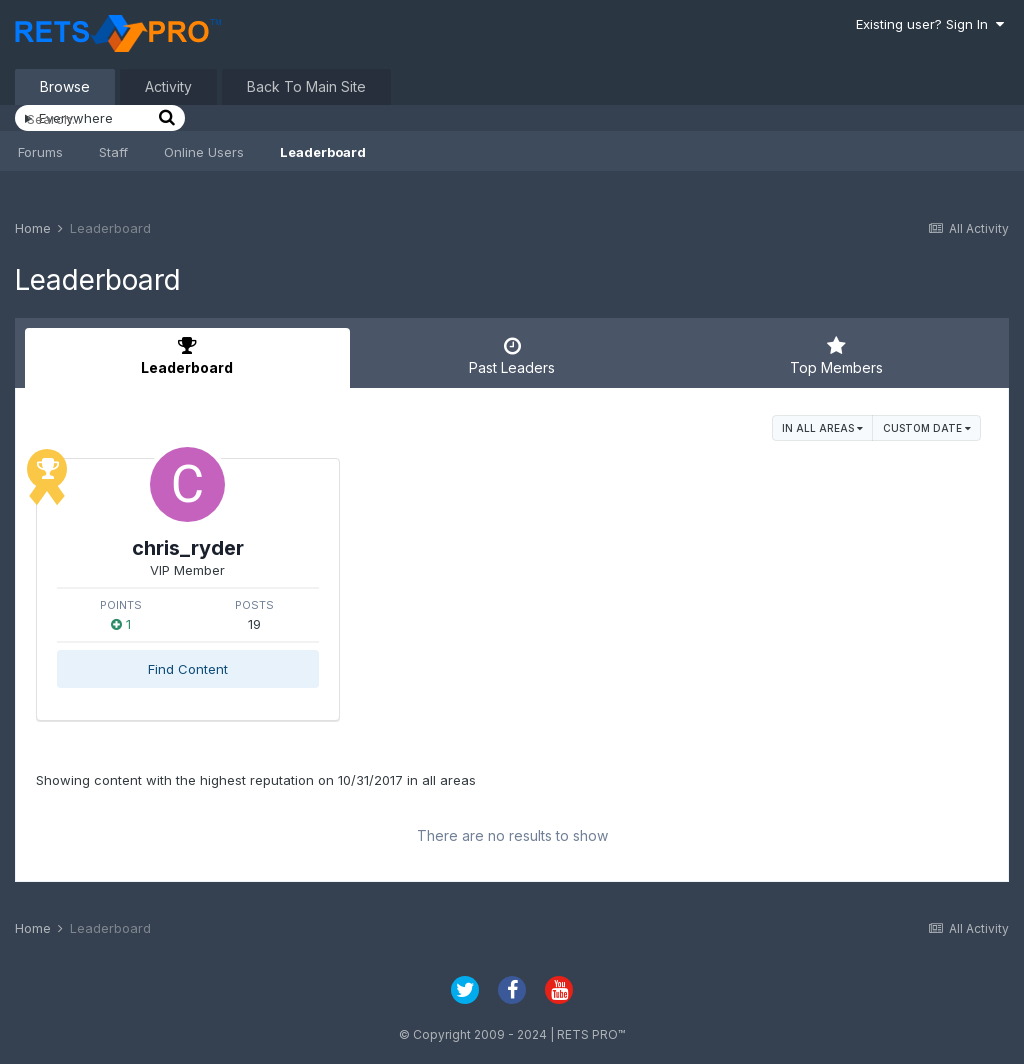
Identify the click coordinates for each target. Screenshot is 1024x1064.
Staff (113, 152)
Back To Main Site (306, 86)
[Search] (90, 119)
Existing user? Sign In (930, 24)
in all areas (822, 428)
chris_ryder (188, 548)
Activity (168, 86)
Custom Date (927, 428)
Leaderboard (323, 152)
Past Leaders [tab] (512, 356)
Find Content (188, 669)
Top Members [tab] (836, 356)
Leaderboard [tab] (187, 356)
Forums (40, 152)
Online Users (204, 152)
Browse (65, 86)
